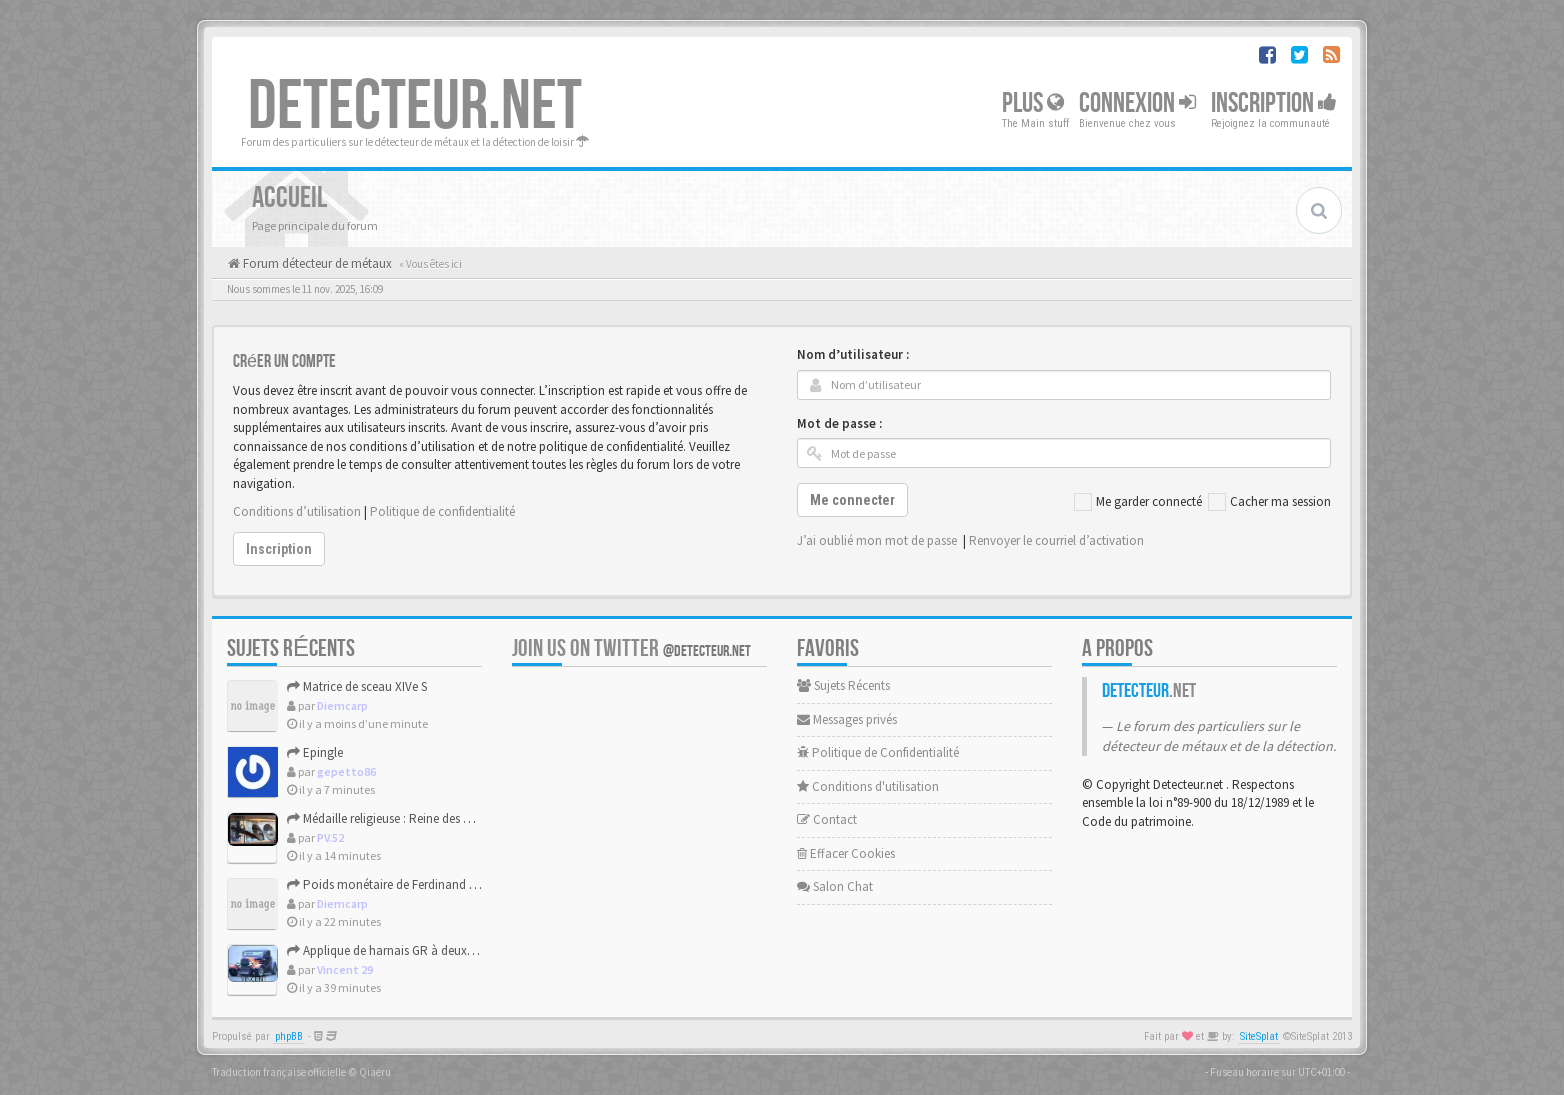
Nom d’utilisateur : (853, 354)
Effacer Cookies (846, 853)
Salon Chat (835, 886)
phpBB (289, 1036)
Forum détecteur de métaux (316, 263)
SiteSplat (1259, 1036)
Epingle (315, 752)
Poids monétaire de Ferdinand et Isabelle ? (409, 884)
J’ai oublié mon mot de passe (877, 540)
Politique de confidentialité (442, 511)
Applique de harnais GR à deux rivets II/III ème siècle (433, 950)
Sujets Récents (843, 685)
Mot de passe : (839, 423)
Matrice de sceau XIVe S (357, 686)
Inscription (1274, 103)
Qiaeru (375, 1072)
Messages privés (847, 719)
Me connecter (852, 500)
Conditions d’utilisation (297, 511)
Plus (1033, 103)
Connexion (1137, 103)
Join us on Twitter (631, 648)
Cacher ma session (1269, 502)
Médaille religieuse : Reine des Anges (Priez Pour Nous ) (442, 818)
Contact (827, 819)
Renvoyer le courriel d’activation (1056, 540)
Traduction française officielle (279, 1072)
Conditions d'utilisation (868, 786)
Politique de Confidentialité (878, 752)
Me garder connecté (1138, 502)
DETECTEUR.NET (415, 107)
